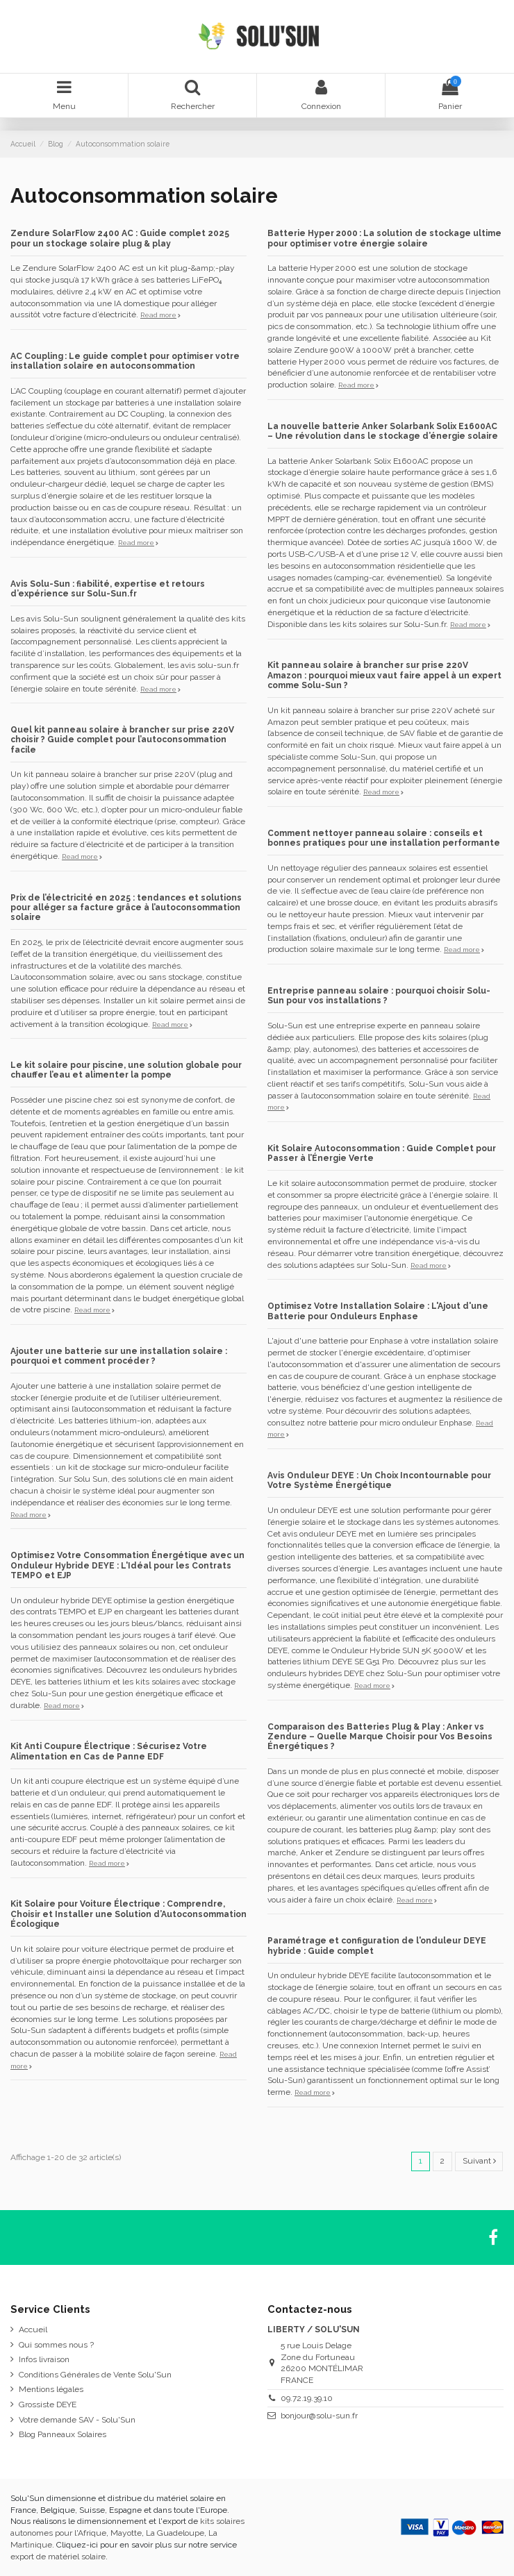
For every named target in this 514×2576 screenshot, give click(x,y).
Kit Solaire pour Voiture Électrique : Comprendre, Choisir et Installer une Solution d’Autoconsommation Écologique (128, 1914)
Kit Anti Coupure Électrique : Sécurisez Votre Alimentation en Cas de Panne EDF (108, 1751)
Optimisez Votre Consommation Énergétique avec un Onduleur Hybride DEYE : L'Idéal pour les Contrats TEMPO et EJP (127, 1565)
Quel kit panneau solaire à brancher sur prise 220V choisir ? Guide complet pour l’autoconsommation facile (122, 740)
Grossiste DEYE (47, 2404)
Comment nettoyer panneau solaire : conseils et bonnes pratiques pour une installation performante (383, 838)
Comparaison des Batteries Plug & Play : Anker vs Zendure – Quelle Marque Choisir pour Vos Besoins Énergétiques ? (379, 1737)
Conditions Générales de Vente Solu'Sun (95, 2375)
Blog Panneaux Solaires (62, 2434)
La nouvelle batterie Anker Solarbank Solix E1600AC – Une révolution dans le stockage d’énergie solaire (382, 431)
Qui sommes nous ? (56, 2345)
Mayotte (126, 2533)
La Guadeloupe (175, 2533)
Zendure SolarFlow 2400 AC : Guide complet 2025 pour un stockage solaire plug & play (119, 238)
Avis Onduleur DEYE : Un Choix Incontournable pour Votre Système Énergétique (379, 1480)
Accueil (33, 2329)
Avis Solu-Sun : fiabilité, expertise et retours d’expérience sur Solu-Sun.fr (107, 589)
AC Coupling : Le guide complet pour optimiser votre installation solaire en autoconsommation (125, 361)
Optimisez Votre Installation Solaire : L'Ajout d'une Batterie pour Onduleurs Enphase (377, 1311)
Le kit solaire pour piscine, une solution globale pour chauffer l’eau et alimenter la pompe (126, 1070)
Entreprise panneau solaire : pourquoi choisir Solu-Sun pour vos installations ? (378, 995)
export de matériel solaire (58, 2556)
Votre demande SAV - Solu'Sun (77, 2420)
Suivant (479, 2161)
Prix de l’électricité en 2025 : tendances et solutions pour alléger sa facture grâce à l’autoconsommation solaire (126, 908)
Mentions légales (51, 2389)
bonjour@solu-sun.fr (319, 2415)
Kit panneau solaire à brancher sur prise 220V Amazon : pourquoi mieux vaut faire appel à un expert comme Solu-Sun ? (384, 675)
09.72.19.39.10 (307, 2398)
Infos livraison (44, 2359)
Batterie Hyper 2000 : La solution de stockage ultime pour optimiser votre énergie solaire (384, 238)
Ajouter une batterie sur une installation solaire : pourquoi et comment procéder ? (118, 1356)
